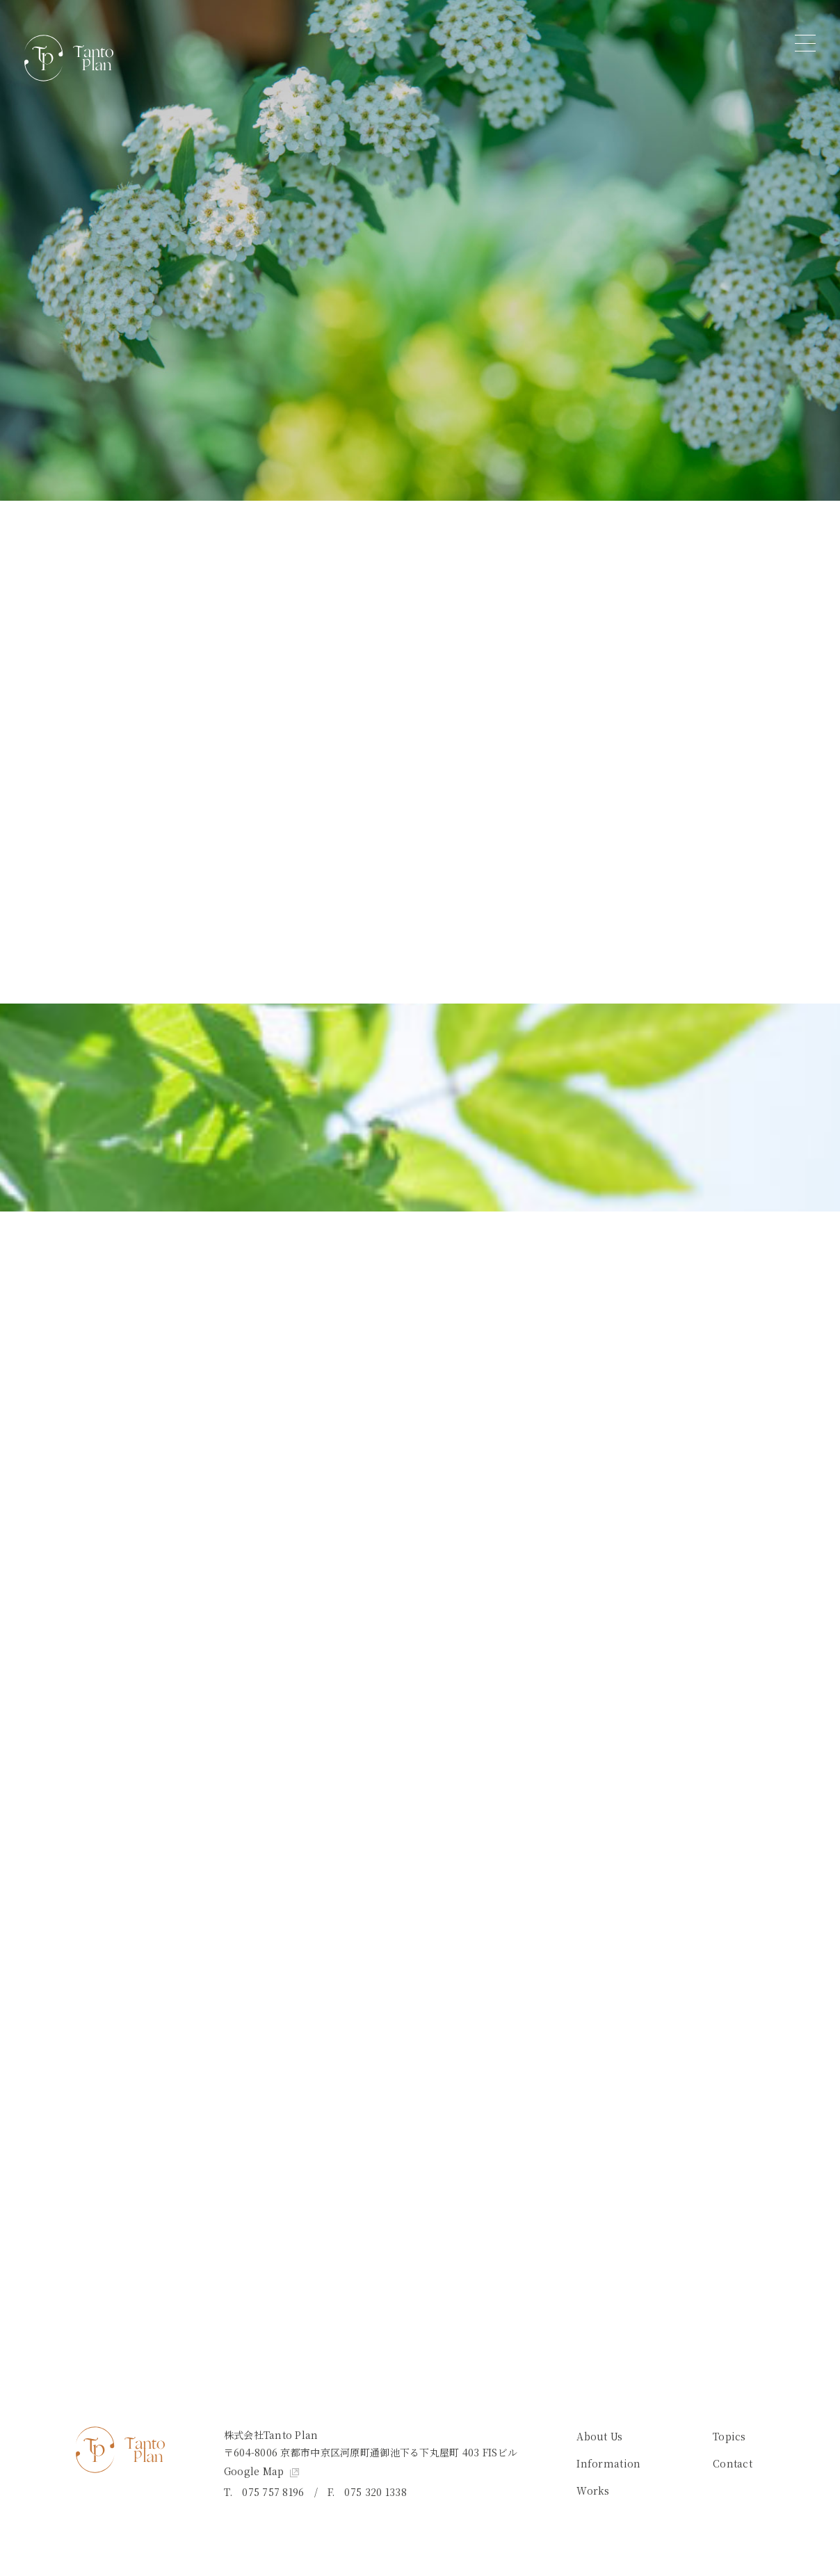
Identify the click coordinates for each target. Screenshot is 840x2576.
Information (608, 2463)
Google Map (261, 2471)
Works (592, 2490)
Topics (729, 2436)
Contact (732, 2463)
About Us (599, 2436)
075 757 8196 (273, 2492)
